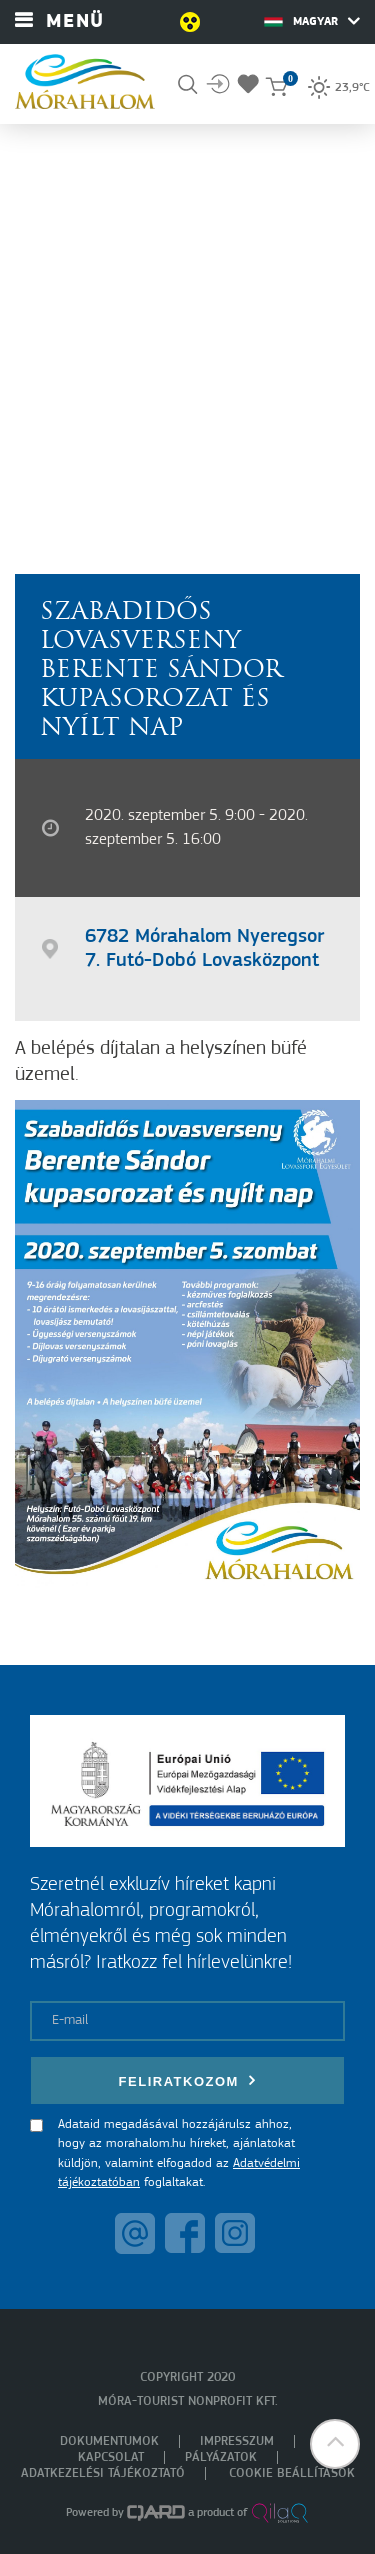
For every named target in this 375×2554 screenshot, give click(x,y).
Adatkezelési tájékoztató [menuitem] (103, 2473)
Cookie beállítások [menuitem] (292, 2473)
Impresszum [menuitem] (237, 2441)
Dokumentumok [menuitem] (109, 2441)
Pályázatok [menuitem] (221, 2457)
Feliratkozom (188, 2080)
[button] (335, 2444)
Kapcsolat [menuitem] (111, 2457)
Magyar (312, 21)
